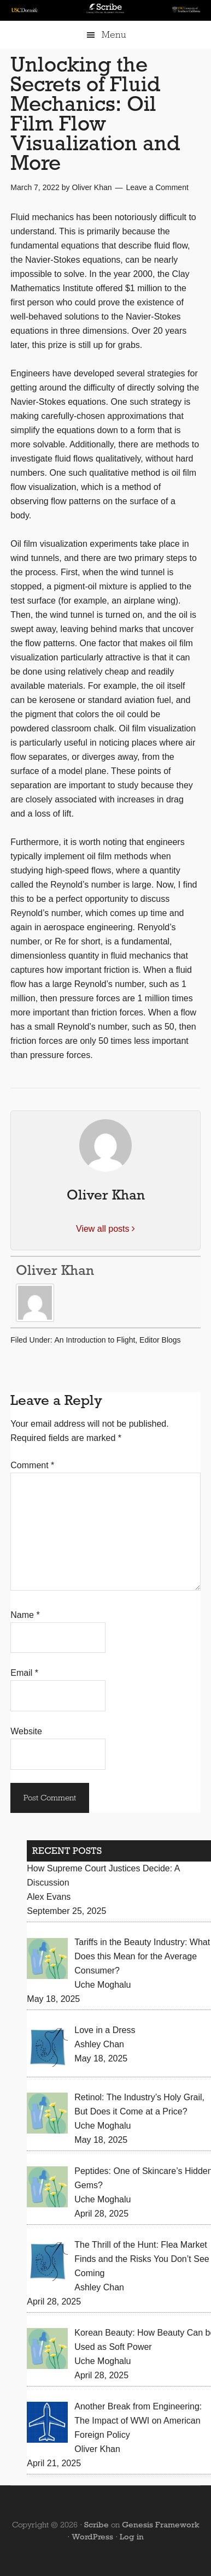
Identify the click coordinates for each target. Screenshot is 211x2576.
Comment (32, 1465)
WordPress (92, 2537)
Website (26, 1731)
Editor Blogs (159, 1340)
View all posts (105, 1228)
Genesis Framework (161, 2525)
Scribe (96, 2525)
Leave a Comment (157, 187)
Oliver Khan (55, 1270)
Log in (132, 2537)
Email (24, 1672)
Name (24, 1615)
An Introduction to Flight (94, 1340)
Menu (114, 34)
